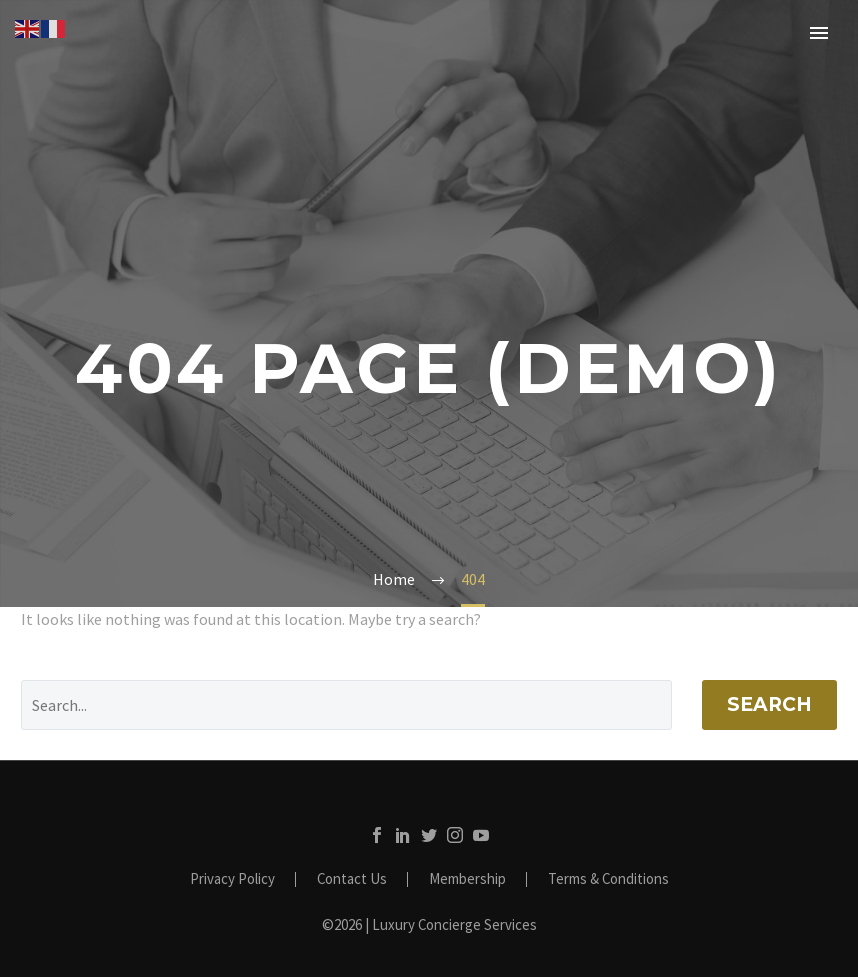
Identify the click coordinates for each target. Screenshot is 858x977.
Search (769, 704)
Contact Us (352, 879)
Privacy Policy (232, 879)
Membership (467, 879)
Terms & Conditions (608, 879)
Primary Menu (819, 33)
